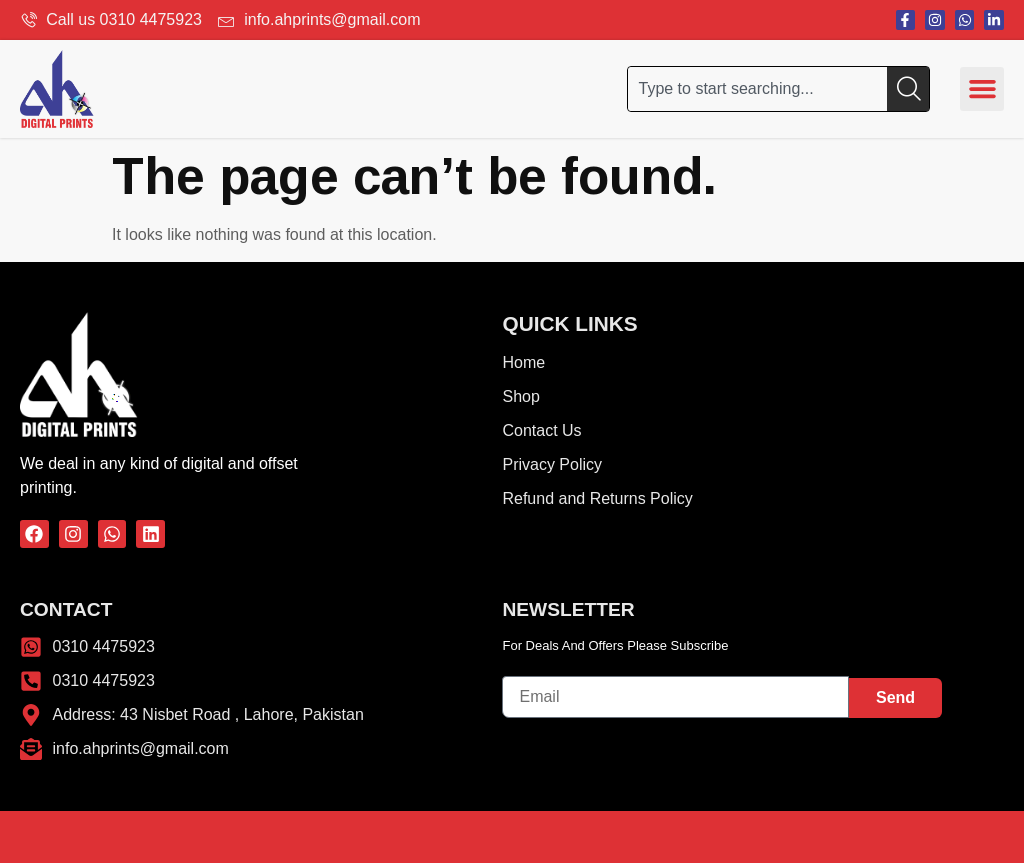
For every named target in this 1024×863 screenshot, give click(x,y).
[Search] (908, 89)
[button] (982, 89)
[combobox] (757, 89)
